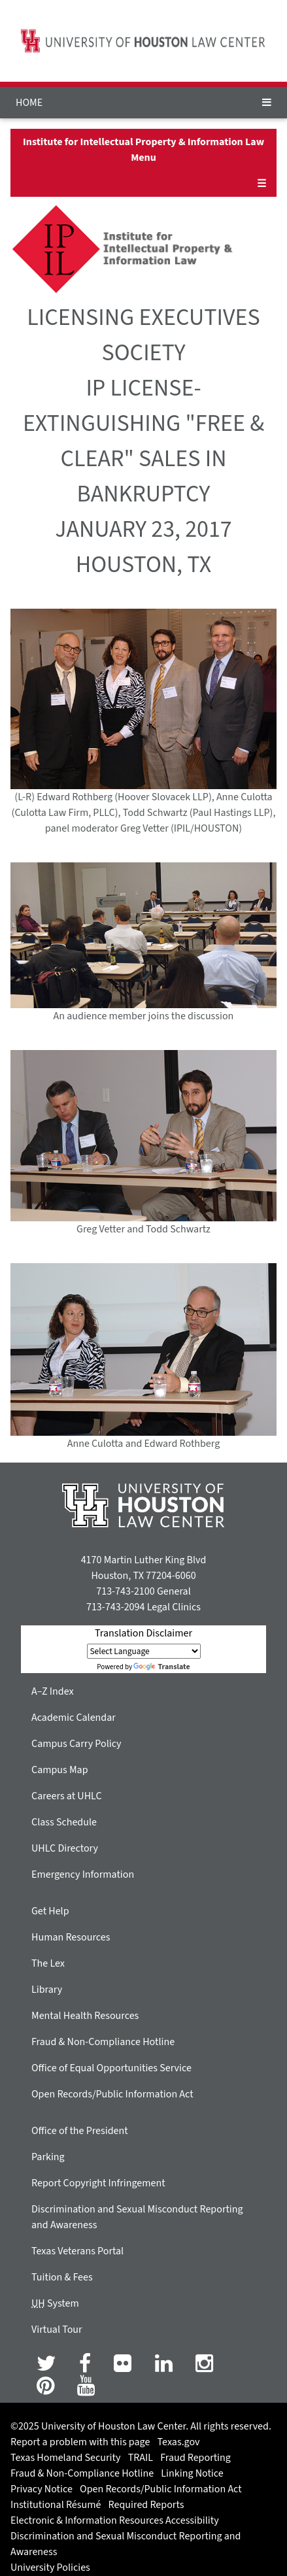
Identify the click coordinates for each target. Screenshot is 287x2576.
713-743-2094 (115, 1607)
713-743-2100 (125, 1591)
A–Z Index (52, 1691)
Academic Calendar (73, 1717)
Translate (161, 1666)
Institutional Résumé (55, 2505)
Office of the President (79, 2131)
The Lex (48, 1963)
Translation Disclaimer (143, 1633)
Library (46, 1989)
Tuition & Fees (62, 2277)
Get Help (50, 1911)
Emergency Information (82, 1874)
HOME (29, 102)
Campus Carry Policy (76, 1744)
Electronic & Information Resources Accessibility (114, 2520)
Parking (48, 2157)
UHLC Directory (64, 1848)
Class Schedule (64, 1822)
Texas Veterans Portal (77, 2251)
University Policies (50, 2567)
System (55, 2303)
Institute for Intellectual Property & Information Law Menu (143, 150)
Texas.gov (179, 2442)
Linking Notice (192, 2473)
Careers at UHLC (66, 1796)
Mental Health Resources (85, 2015)
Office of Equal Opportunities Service (111, 2068)
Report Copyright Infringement (98, 2183)
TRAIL (140, 2457)
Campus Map (59, 1770)
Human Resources (70, 1937)
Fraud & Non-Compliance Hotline (103, 2042)
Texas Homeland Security (65, 2457)
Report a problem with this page (80, 2442)
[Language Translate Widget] (144, 1651)
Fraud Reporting (195, 2457)
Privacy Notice (41, 2489)
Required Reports (146, 2505)
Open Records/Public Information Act (112, 2094)
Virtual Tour (56, 2329)
